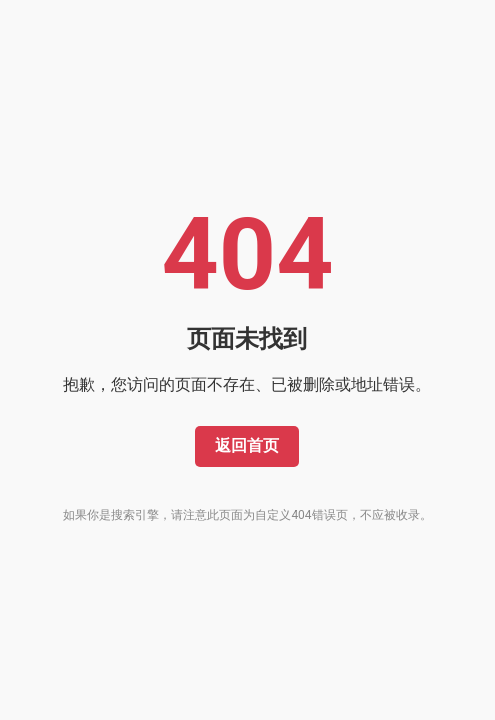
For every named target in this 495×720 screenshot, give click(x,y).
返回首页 (247, 445)
